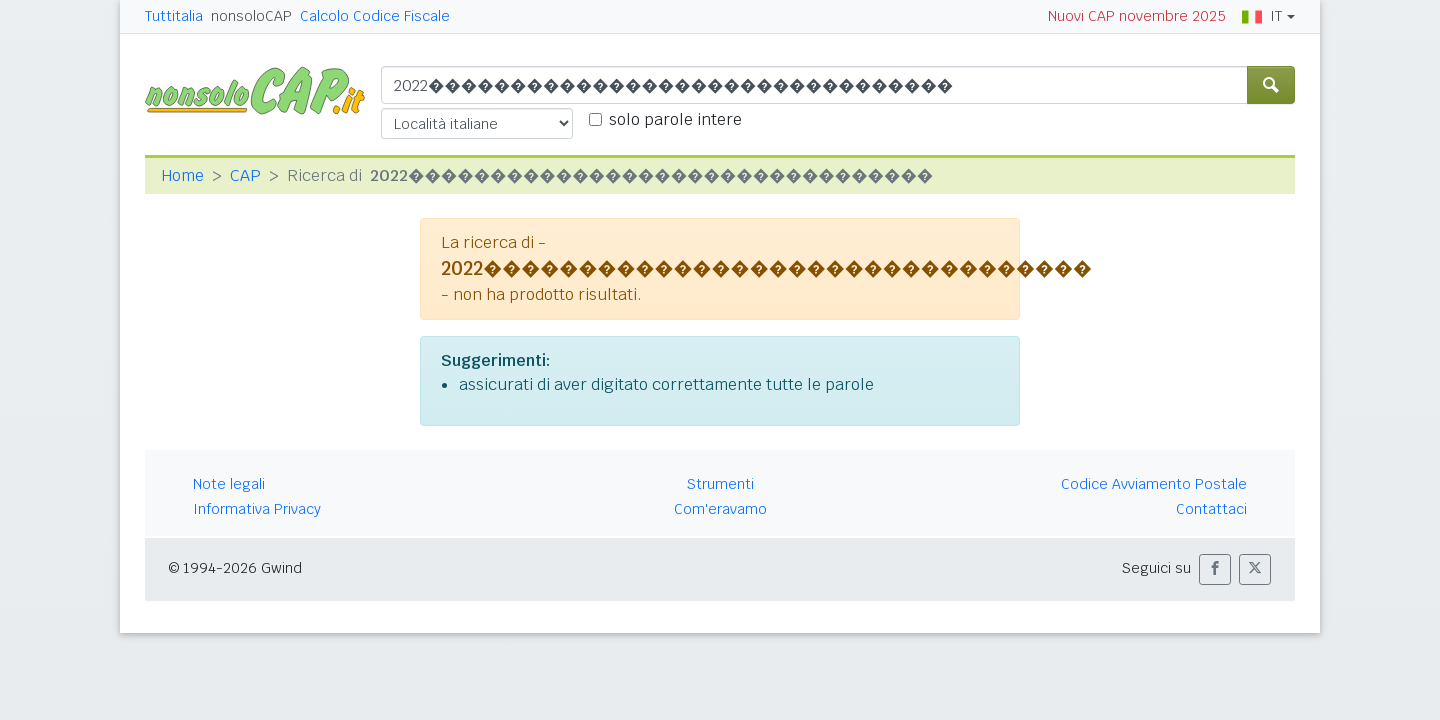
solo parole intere (675, 119)
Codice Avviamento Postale (1154, 484)
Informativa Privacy (257, 509)
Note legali (229, 484)
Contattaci (1211, 509)
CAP (245, 175)
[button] (1215, 569)
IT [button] (1262, 16)
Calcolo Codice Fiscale (375, 16)
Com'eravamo (720, 509)
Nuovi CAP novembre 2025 (1137, 16)
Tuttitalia (174, 16)
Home (182, 175)
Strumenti (720, 484)
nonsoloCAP (251, 16)
